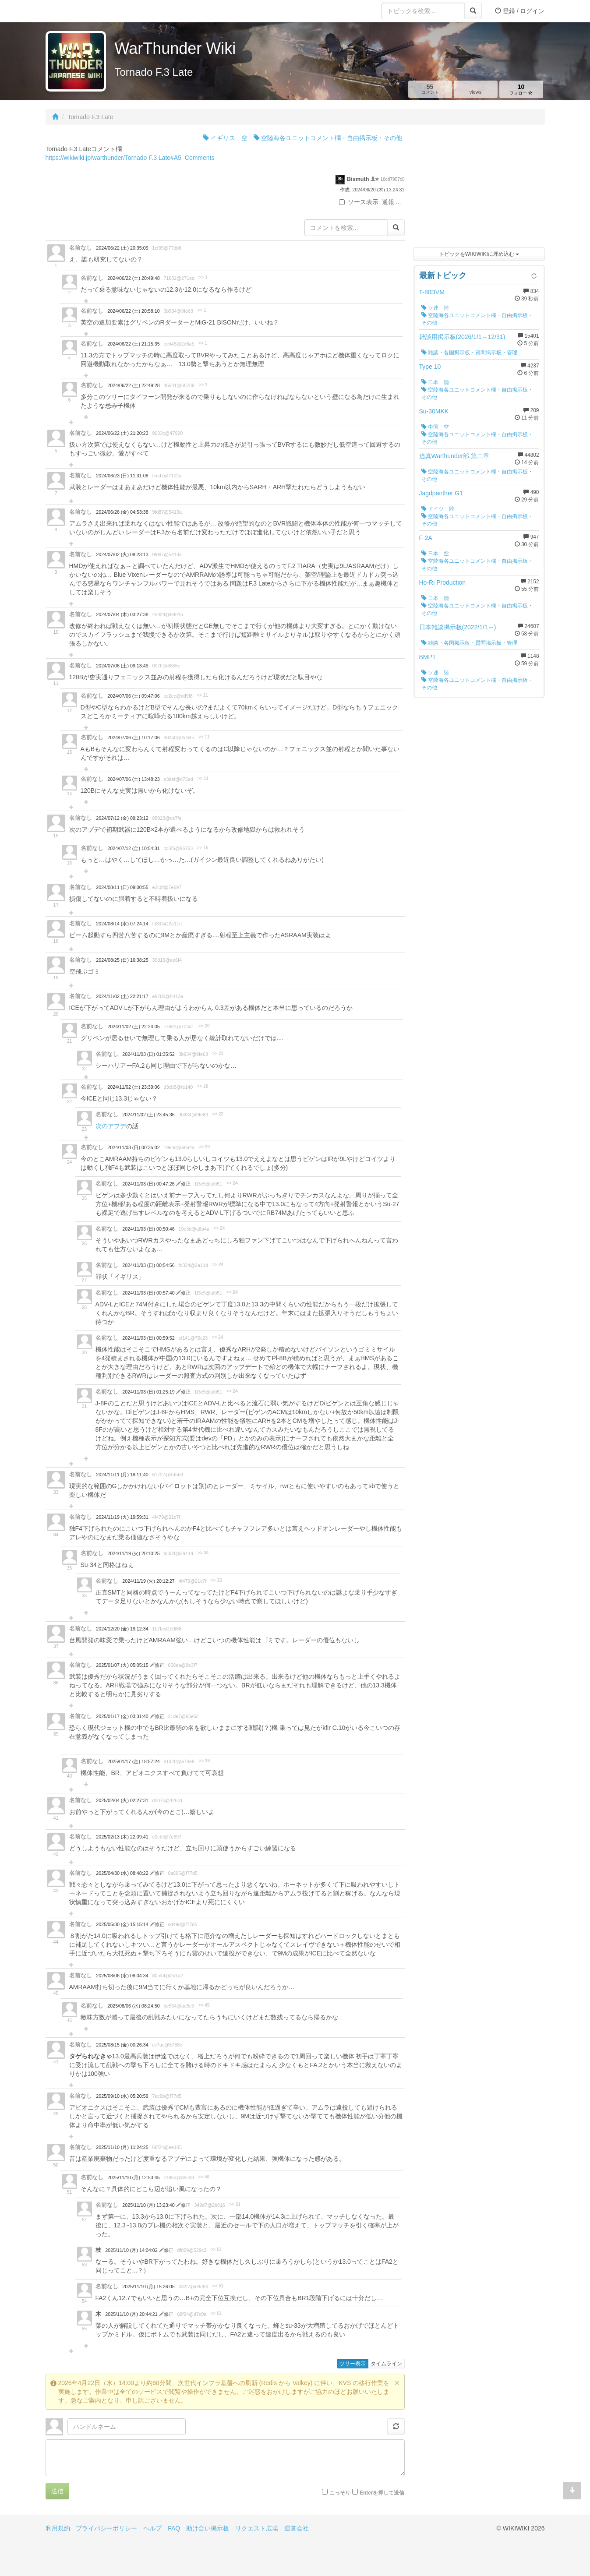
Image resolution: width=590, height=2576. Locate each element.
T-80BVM (432, 292)
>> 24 (232, 1183)
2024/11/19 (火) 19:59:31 (122, 1517)
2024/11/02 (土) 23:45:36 (148, 1114)
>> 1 (202, 277)
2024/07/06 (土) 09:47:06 (133, 696)
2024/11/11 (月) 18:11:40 (122, 1474)
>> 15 (202, 847)
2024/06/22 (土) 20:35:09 (122, 248)
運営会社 (296, 2528)
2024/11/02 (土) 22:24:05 (133, 1026)
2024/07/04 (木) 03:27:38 (122, 614)
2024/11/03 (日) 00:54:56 (148, 1265)
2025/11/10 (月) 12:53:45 (133, 2177)
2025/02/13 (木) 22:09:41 (122, 1836)
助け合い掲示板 (207, 2528)
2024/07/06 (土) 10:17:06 (133, 737)
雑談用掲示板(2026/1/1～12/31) (462, 336)
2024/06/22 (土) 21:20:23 (122, 433)
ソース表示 (358, 201)
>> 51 (234, 2204)
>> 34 (202, 1552)
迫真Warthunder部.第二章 (454, 455)
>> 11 (202, 695)
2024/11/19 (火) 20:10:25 (133, 1553)
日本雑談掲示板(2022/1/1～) (457, 627)
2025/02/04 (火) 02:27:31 (122, 1800)
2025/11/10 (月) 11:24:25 (122, 2147)
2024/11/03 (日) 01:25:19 (149, 1391)
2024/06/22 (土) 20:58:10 (133, 311)
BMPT (427, 656)
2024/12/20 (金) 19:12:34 (122, 1628)
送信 (57, 2491)
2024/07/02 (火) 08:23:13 (122, 554)
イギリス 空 (225, 137)
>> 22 (217, 1114)
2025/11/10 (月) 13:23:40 (149, 2205)
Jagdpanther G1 (441, 493)
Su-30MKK (434, 411)
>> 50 (203, 2176)
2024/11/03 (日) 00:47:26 (149, 1183)
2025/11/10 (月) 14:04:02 (132, 2250)
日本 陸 (435, 382)
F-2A (425, 537)
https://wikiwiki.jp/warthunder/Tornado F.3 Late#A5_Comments (130, 157)
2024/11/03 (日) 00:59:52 (148, 1338)
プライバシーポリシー (106, 2528)
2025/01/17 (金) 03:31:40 (122, 1716)
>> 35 (216, 1580)
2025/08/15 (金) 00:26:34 (122, 2044)
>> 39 (204, 1760)
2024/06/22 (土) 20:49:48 (133, 278)
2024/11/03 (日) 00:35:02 (133, 1147)
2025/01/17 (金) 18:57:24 (133, 1761)
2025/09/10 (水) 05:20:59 (122, 2096)
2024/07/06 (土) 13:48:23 (133, 779)
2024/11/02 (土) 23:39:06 (133, 1087)
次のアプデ (110, 1125)
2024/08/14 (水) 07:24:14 (122, 923)
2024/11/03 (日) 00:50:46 (148, 1229)
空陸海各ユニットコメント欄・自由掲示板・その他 (328, 137)
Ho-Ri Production (442, 582)
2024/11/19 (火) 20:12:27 (148, 1581)
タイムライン (386, 2364)
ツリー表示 (352, 2364)
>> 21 (217, 1053)
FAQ (174, 2528)
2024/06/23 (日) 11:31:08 (122, 475)
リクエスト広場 (256, 2528)
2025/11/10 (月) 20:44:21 (132, 2314)
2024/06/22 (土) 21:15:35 (133, 343)
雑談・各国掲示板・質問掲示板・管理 (469, 352)
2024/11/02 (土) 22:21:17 (122, 996)
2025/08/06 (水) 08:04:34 (122, 1975)
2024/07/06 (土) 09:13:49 (122, 665)
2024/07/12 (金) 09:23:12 (122, 818)
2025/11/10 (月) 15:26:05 (148, 2286)
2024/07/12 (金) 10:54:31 (133, 848)
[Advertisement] (479, 188)
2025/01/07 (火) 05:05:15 (122, 1665)
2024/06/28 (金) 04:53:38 (122, 512)
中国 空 (435, 427)
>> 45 (204, 2005)
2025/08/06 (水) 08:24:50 (133, 2005)
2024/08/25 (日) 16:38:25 (122, 960)
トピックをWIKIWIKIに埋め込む (479, 254)
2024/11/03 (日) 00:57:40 (149, 1292)
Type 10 (430, 366)
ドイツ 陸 (437, 509)
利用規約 (58, 2528)
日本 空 (435, 553)
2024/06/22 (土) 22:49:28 (133, 385)
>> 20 (204, 1025)
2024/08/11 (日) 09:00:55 (122, 887)
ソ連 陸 (435, 308)
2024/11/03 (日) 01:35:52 (148, 1054)
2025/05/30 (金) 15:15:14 (122, 1924)
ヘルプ (152, 2528)
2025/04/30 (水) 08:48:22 (122, 1873)
